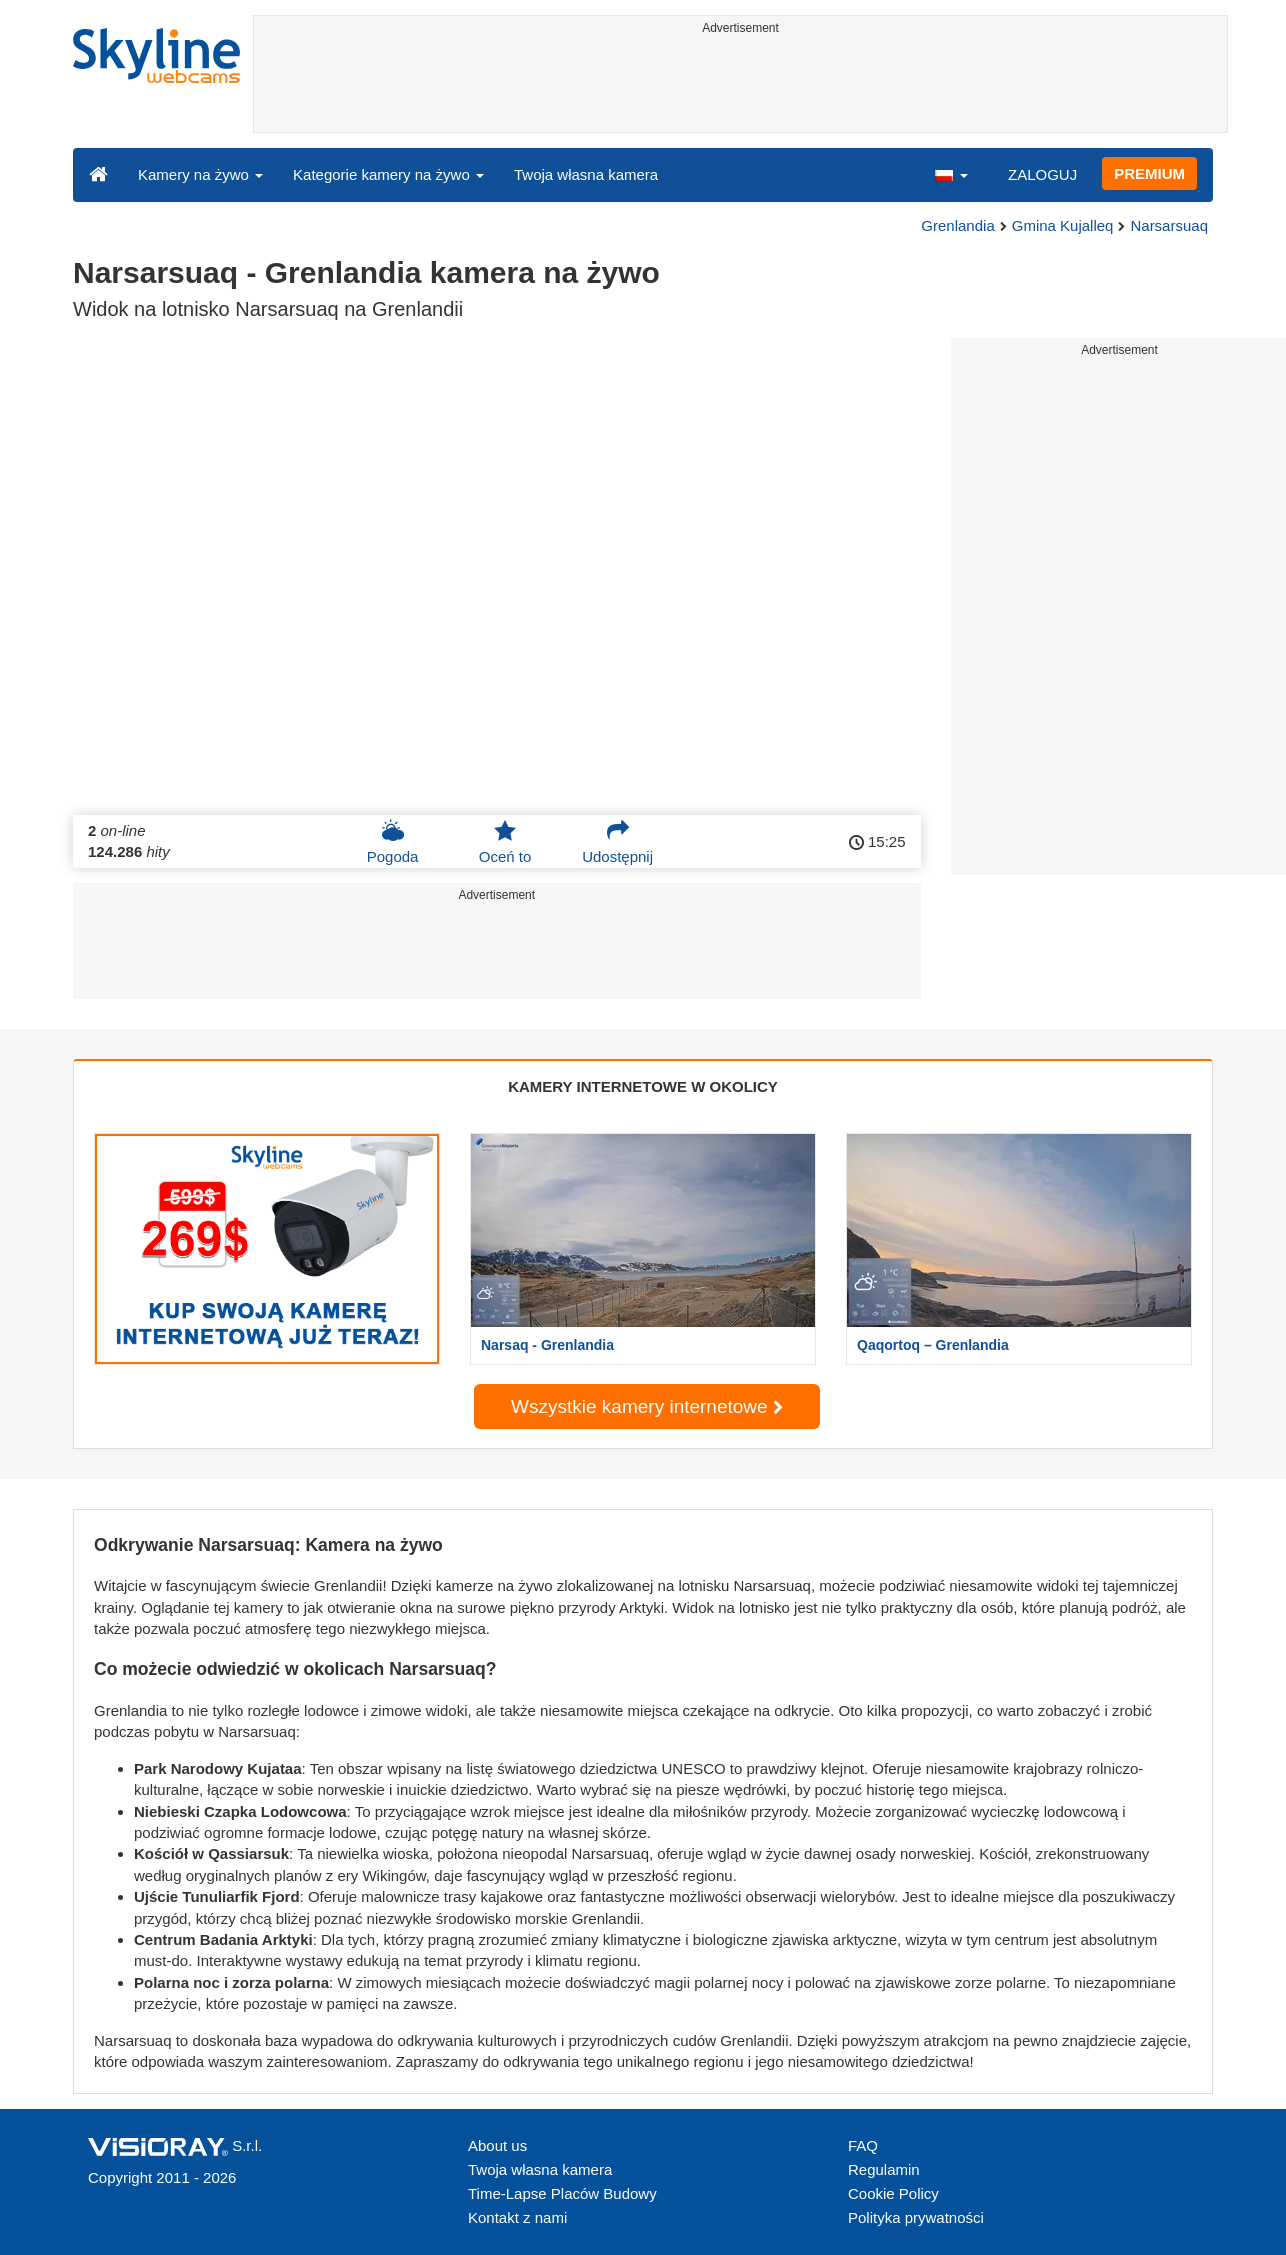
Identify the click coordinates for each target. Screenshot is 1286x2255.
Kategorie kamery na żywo (388, 174)
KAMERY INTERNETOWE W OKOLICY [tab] (643, 1086)
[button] (951, 174)
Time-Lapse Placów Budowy (562, 2193)
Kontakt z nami (517, 2217)
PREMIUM (1149, 173)
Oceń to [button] (505, 842)
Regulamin (884, 2169)
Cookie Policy (893, 2193)
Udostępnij (617, 842)
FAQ (863, 2145)
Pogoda (393, 842)
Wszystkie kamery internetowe (647, 1406)
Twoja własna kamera (586, 174)
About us (497, 2145)
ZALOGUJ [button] (1042, 174)
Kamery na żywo (200, 174)
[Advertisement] (740, 87)
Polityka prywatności (916, 2217)
